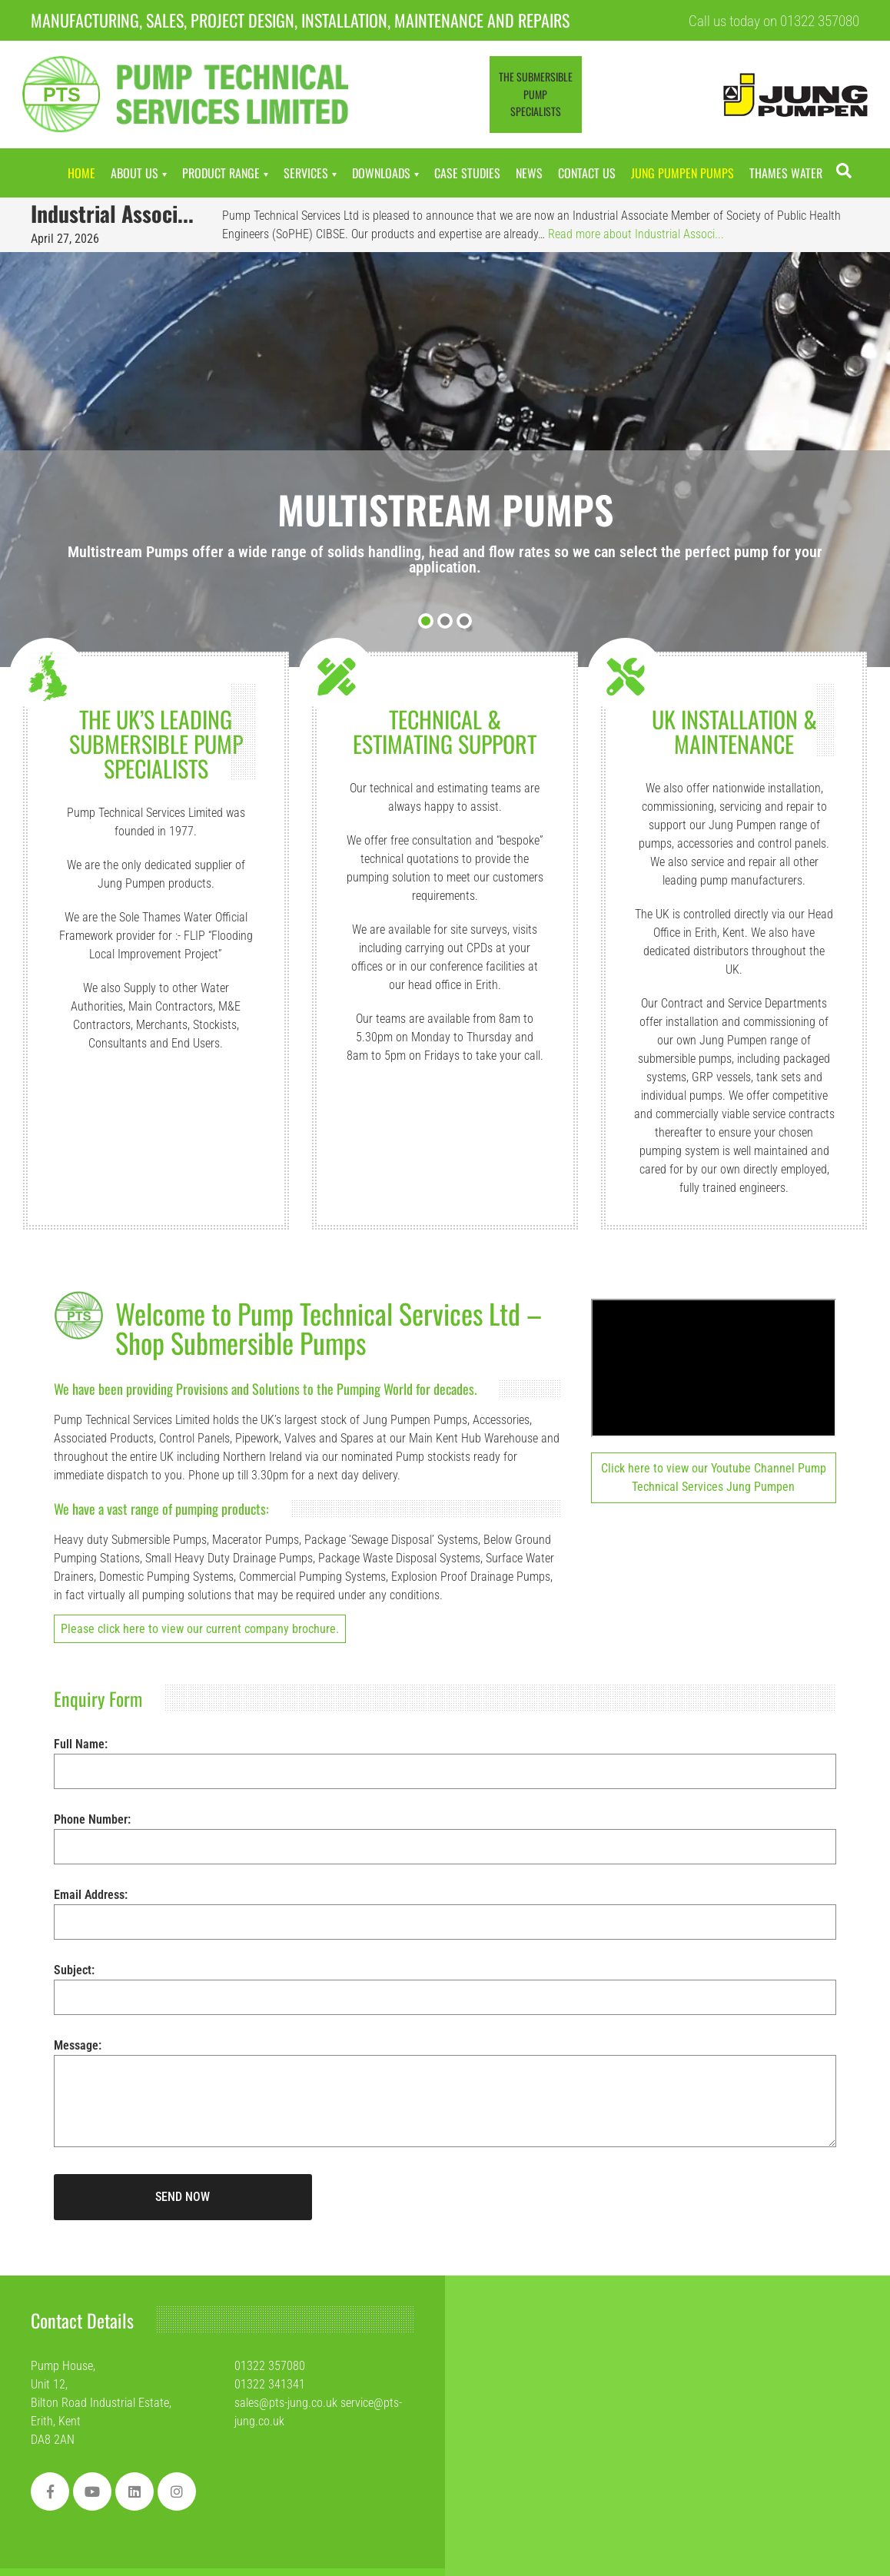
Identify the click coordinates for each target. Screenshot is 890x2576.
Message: (445, 2102)
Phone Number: (445, 1833)
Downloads (381, 173)
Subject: (445, 1983)
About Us (134, 173)
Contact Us (587, 173)
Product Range (221, 173)
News (529, 173)
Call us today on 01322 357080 (774, 21)
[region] (200, 2468)
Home (81, 173)
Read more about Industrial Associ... (636, 234)
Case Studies (467, 173)
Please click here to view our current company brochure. (200, 1629)
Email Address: (445, 1908)
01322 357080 (269, 2366)
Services (306, 173)
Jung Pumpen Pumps (682, 173)
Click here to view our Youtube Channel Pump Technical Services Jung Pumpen (713, 1477)
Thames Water (785, 173)
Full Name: (445, 1757)
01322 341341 (269, 2384)
